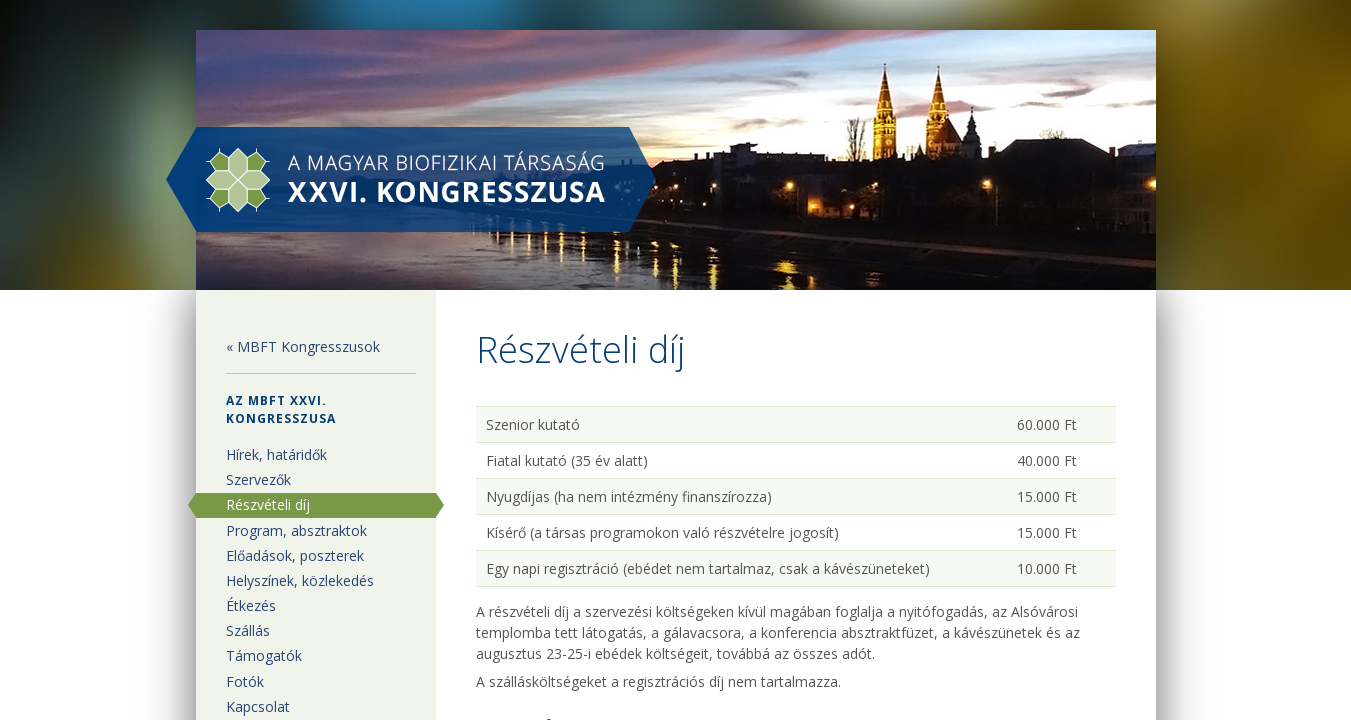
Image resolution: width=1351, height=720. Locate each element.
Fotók (245, 681)
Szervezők (258, 479)
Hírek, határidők (276, 454)
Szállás (248, 630)
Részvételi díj (268, 504)
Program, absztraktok (296, 530)
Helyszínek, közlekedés (300, 580)
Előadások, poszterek (295, 555)
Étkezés (251, 605)
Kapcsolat (258, 706)
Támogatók (264, 655)
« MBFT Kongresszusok (303, 346)
